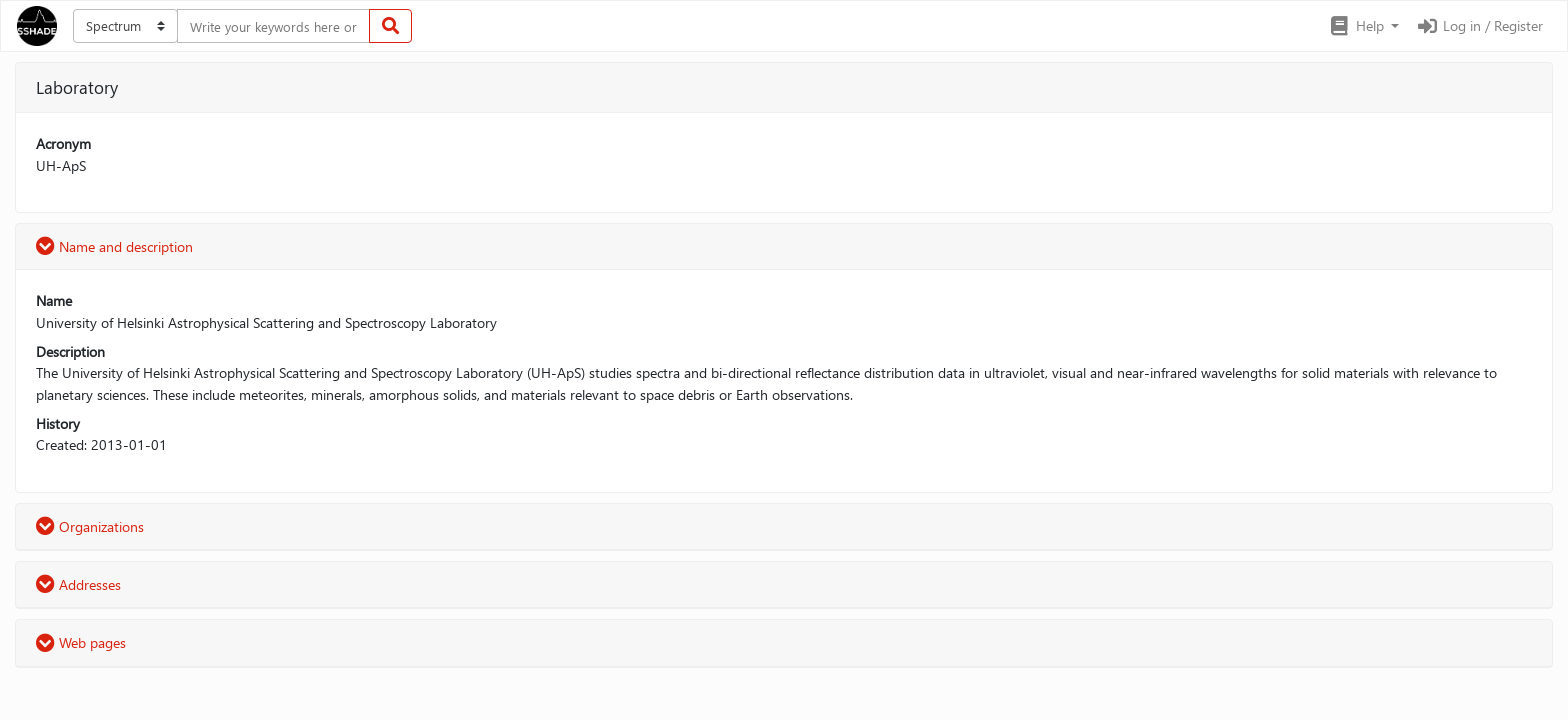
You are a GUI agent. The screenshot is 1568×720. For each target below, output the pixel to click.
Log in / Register (1479, 25)
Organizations (90, 526)
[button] (1363, 26)
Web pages (81, 642)
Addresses (78, 584)
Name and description (114, 246)
